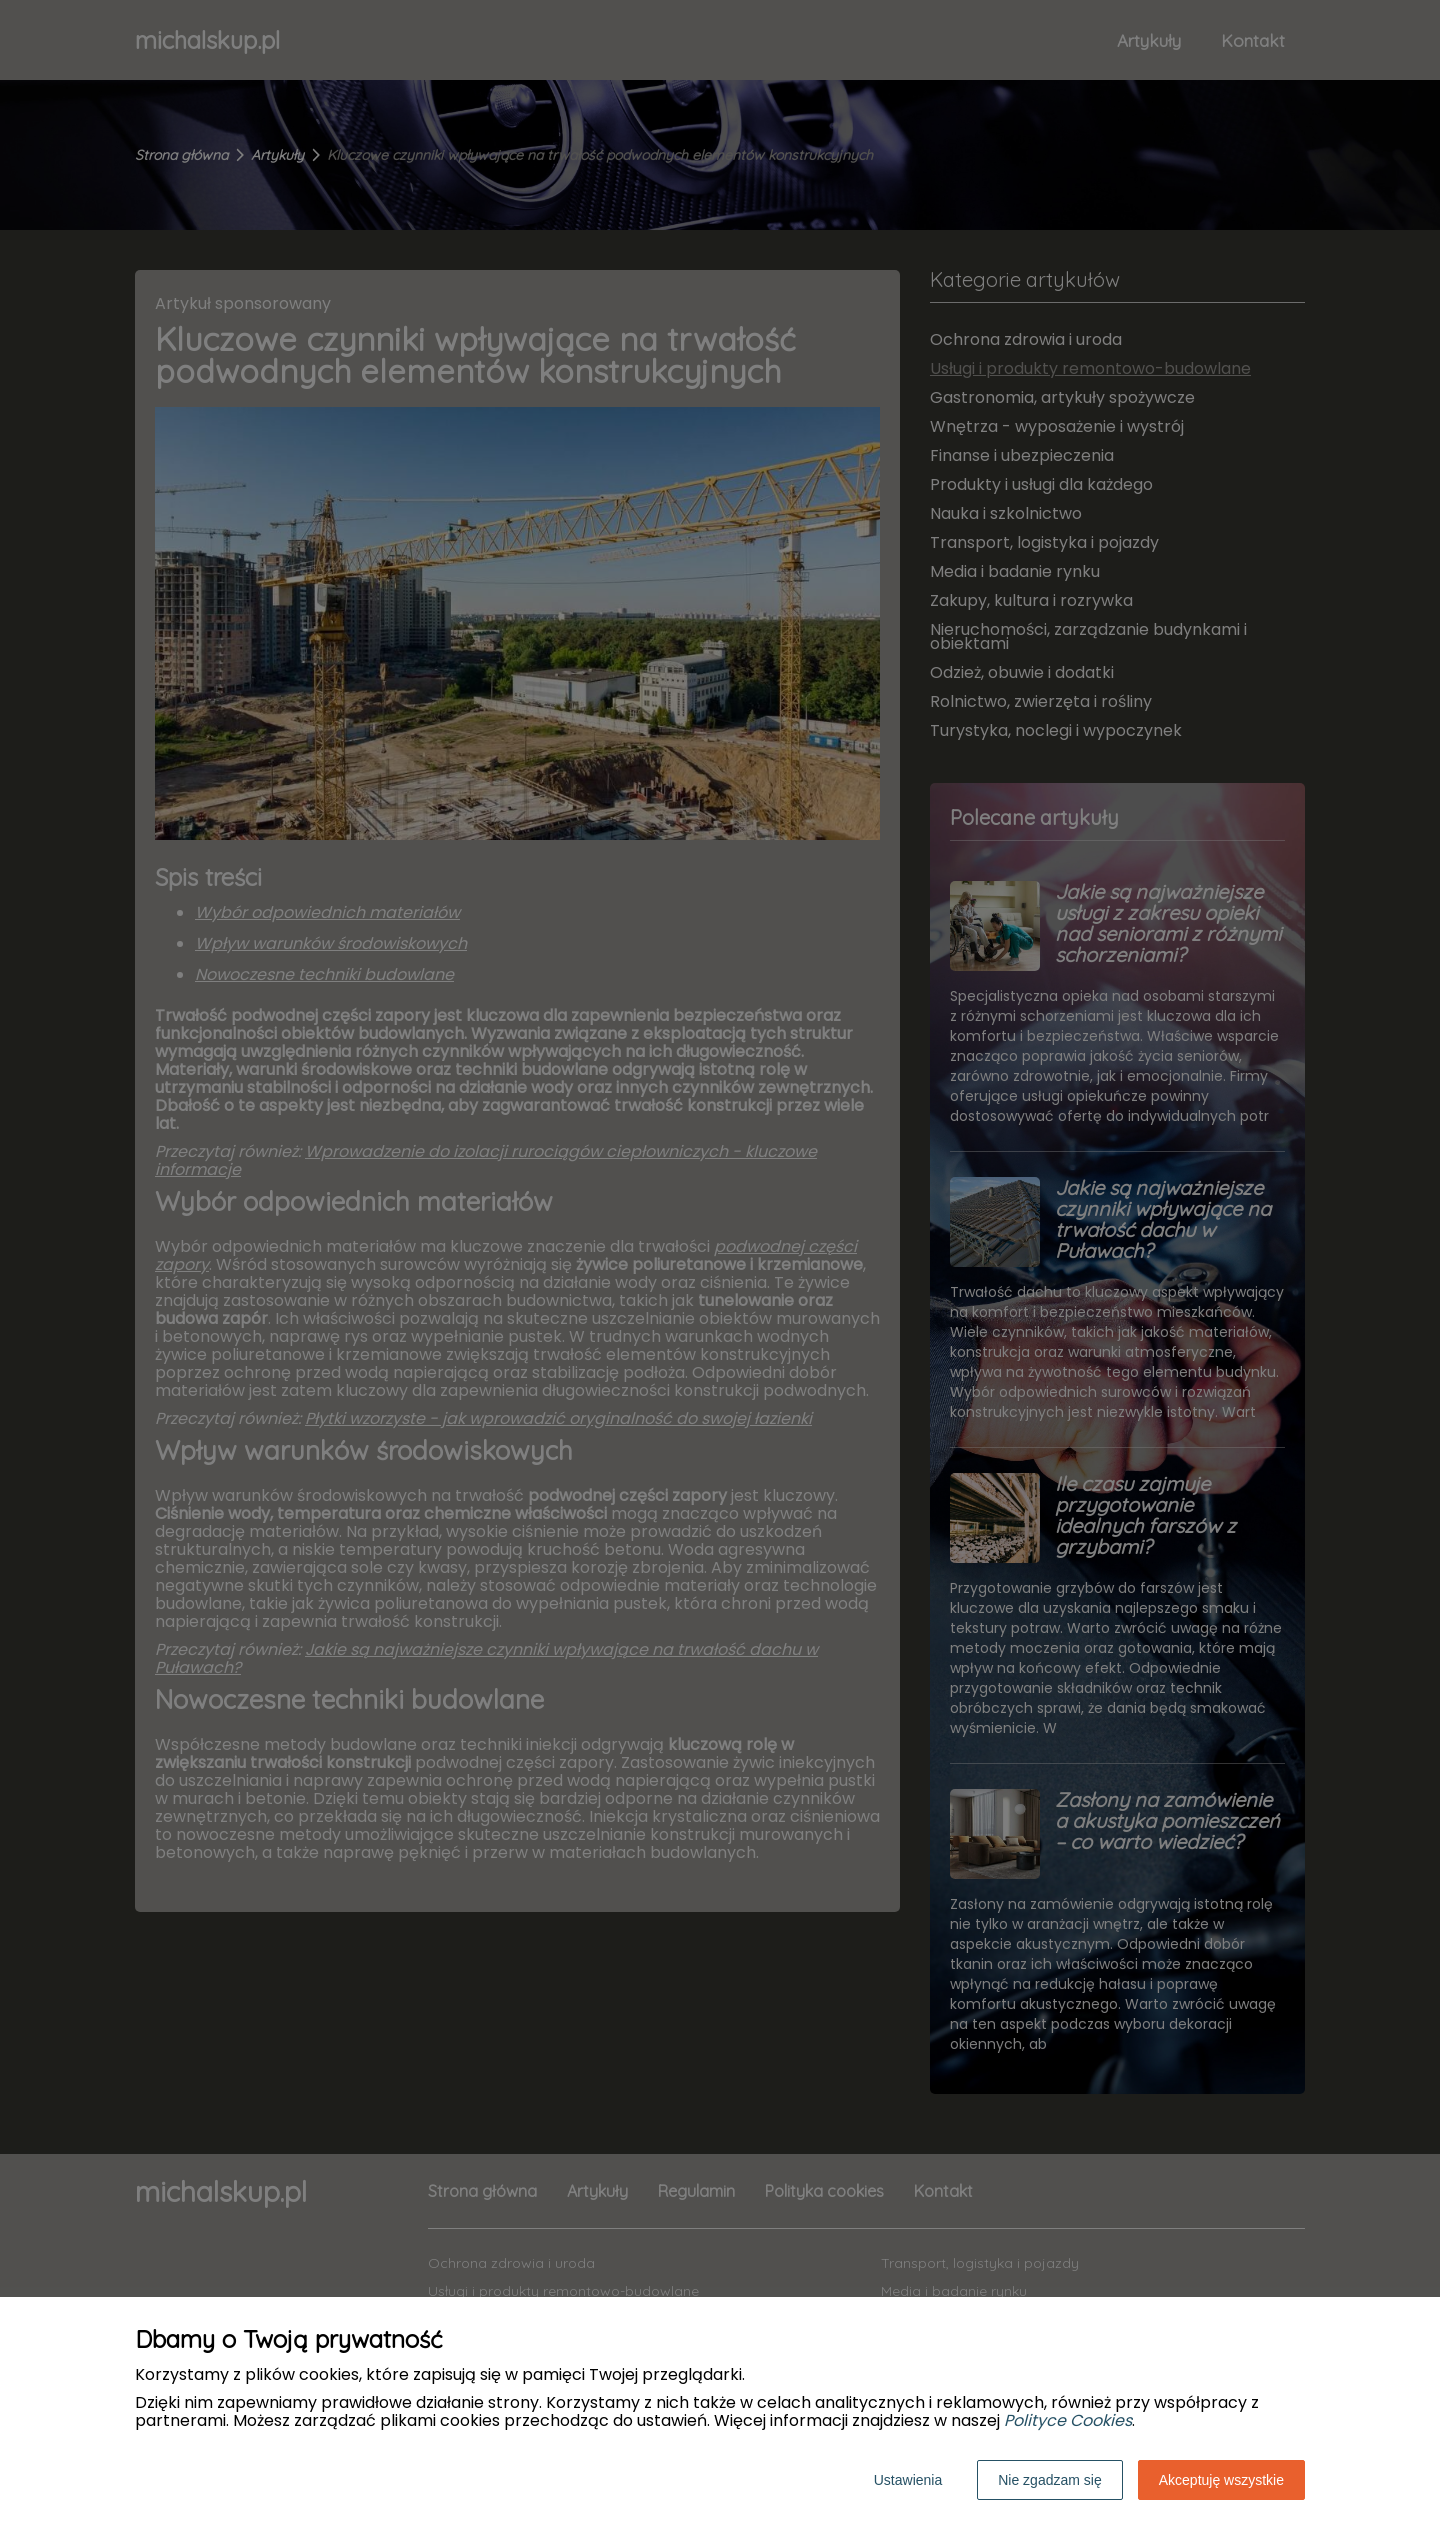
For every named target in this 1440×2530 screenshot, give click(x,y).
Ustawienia (908, 2480)
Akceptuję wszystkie (1221, 2480)
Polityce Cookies (1068, 2420)
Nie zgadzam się (1050, 2480)
